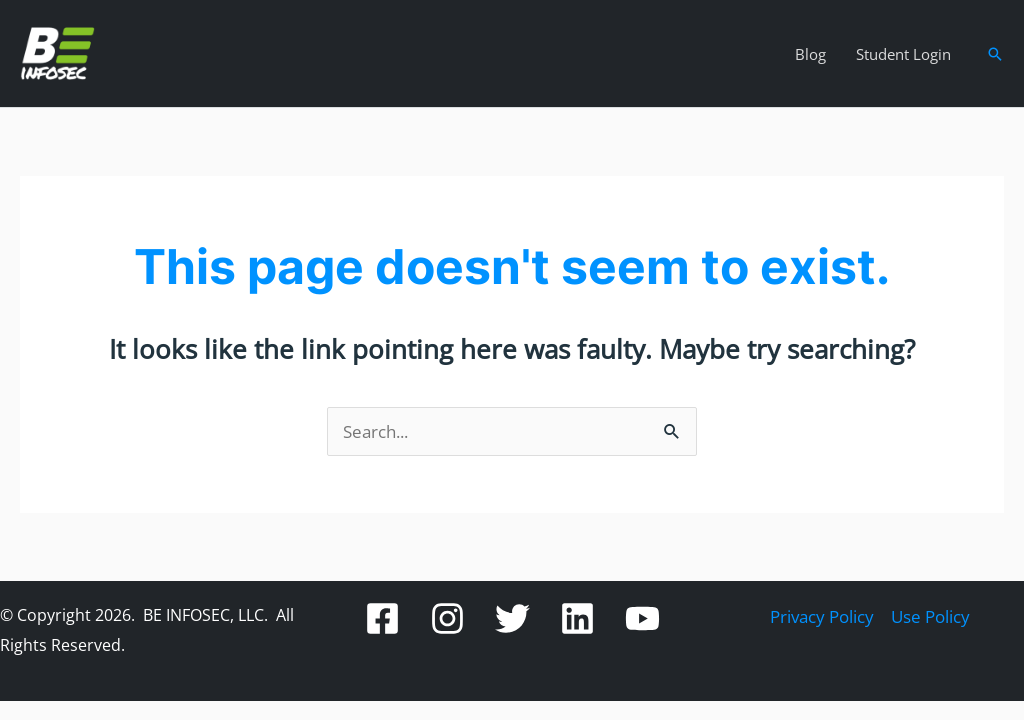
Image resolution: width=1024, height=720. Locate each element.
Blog (810, 54)
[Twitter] (512, 618)
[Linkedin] (577, 618)
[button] (995, 54)
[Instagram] (447, 618)
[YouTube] (642, 618)
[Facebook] (382, 618)
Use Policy (930, 616)
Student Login (903, 54)
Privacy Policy (822, 616)
